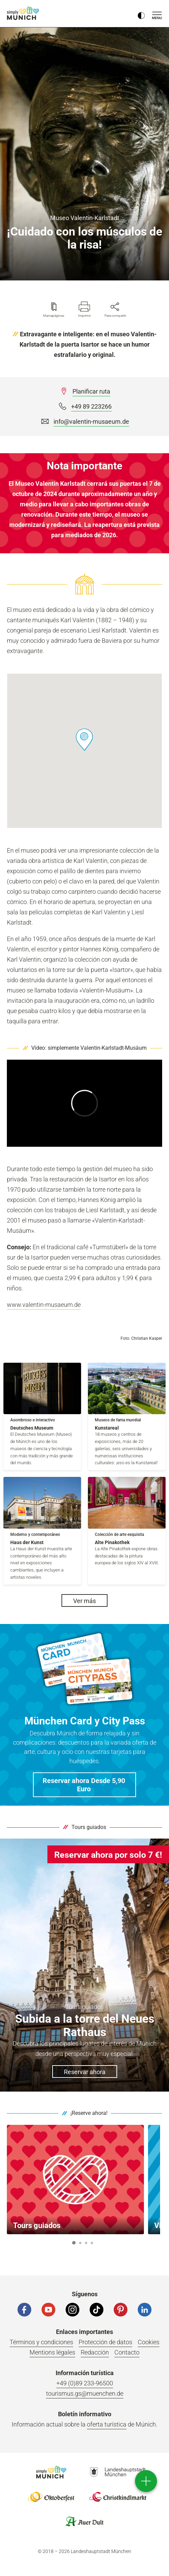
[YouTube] (48, 2309)
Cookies (148, 2342)
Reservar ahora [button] (84, 2071)
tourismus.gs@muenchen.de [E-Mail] (84, 2393)
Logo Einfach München (51, 2472)
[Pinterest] (120, 2309)
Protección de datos (105, 2342)
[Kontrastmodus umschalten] (141, 13)
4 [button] (92, 2243)
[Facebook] (24, 2309)
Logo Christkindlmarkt (118, 2497)
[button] (84, 740)
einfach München (24, 13)
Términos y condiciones (41, 2342)
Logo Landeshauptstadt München (118, 2472)
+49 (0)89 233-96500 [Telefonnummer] (84, 2383)
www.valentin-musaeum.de (44, 1304)
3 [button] (86, 2243)
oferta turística (106, 2424)
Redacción (95, 2352)
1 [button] (74, 2242)
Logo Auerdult (84, 2521)
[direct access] (146, 2481)
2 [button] (80, 2243)
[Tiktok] (96, 2309)
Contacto (126, 2352)
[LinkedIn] (144, 2309)
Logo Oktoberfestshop (51, 2497)
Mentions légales (52, 2352)
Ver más (84, 1600)
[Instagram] (72, 2309)
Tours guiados (88, 1827)
